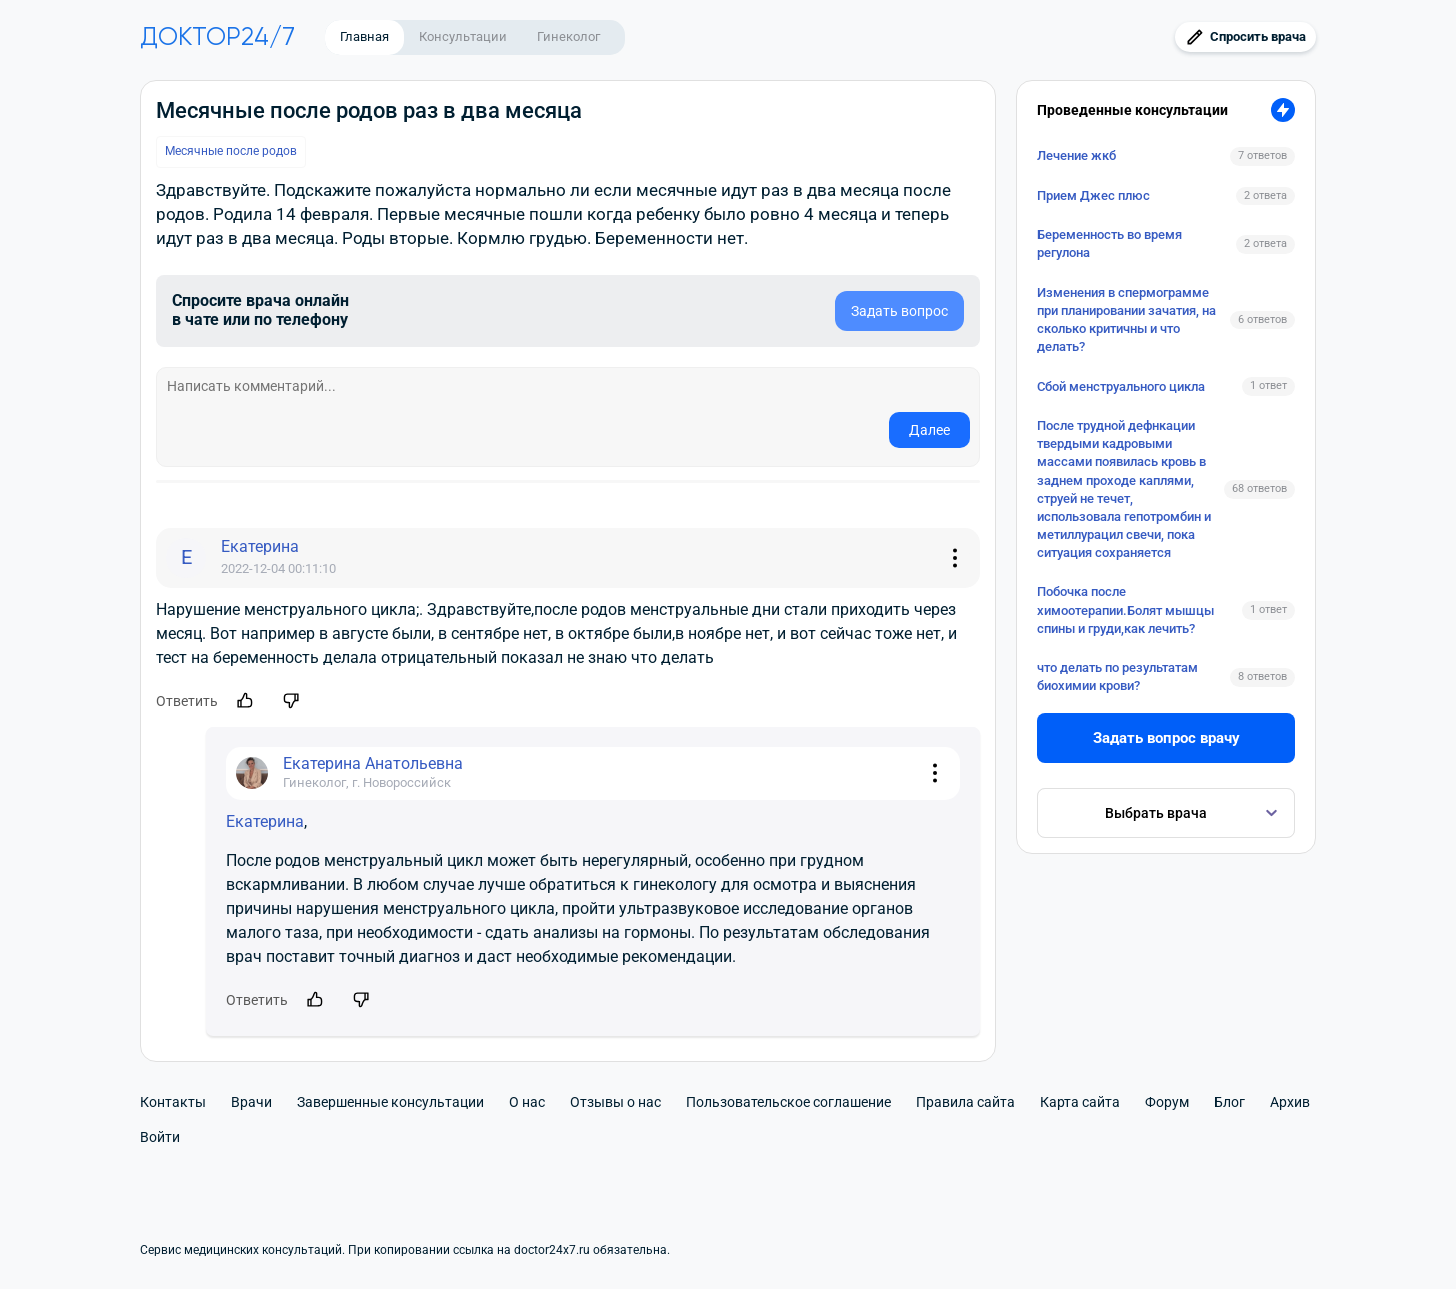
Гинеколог (568, 36)
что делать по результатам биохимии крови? (1117, 676)
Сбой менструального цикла (1121, 386)
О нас (527, 1102)
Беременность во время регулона (1109, 243)
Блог (1229, 1102)
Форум (1167, 1102)
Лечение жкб (1076, 155)
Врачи (251, 1102)
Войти (160, 1137)
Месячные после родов (231, 151)
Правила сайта (965, 1102)
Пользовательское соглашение (788, 1102)
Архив (1290, 1102)
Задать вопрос (899, 311)
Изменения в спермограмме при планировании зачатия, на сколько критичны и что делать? (1126, 320)
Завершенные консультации (390, 1102)
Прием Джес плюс (1093, 195)
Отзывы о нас (615, 1102)
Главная (364, 36)
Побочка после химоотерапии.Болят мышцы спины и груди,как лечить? (1125, 609)
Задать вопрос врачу (1166, 738)
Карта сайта (1080, 1102)
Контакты (173, 1102)
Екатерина (265, 821)
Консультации (463, 36)
